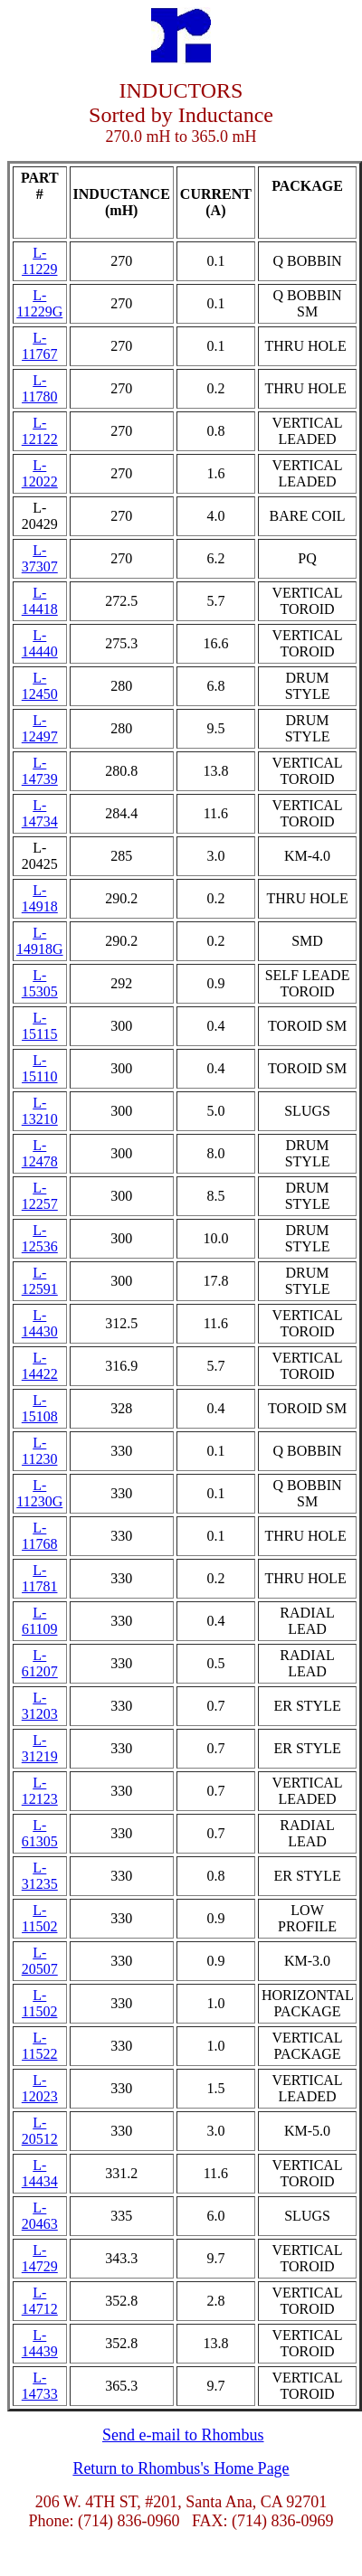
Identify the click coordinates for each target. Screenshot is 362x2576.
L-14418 (40, 601)
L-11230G (39, 1493)
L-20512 (40, 2131)
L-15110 (39, 1068)
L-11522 (39, 2046)
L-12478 (40, 1153)
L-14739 (40, 771)
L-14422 (40, 1366)
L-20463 (40, 2216)
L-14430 (40, 1323)
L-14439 (40, 2343)
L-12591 (40, 1281)
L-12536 (40, 1238)
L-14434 (40, 2173)
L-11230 (39, 1451)
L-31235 (40, 1876)
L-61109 (39, 1621)
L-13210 (40, 1111)
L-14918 (40, 898)
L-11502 (39, 1918)
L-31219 (40, 1748)
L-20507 (40, 1961)
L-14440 (40, 643)
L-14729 (40, 2258)
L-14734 (40, 813)
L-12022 (40, 473)
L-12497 (40, 728)
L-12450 (40, 686)
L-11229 (39, 261)
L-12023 (40, 2088)
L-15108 (40, 1408)
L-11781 (39, 1578)
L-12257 (40, 1196)
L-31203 (40, 1706)
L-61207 (40, 1663)
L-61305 (40, 1833)
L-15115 (39, 1026)
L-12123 (40, 1791)
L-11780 (39, 388)
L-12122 (40, 431)
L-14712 (40, 2301)
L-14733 (40, 2385)
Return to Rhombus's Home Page (180, 2468)
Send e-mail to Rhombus (183, 2435)
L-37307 (40, 558)
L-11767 (39, 346)
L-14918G (39, 941)
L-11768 (39, 1536)
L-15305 (40, 983)
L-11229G (39, 303)
